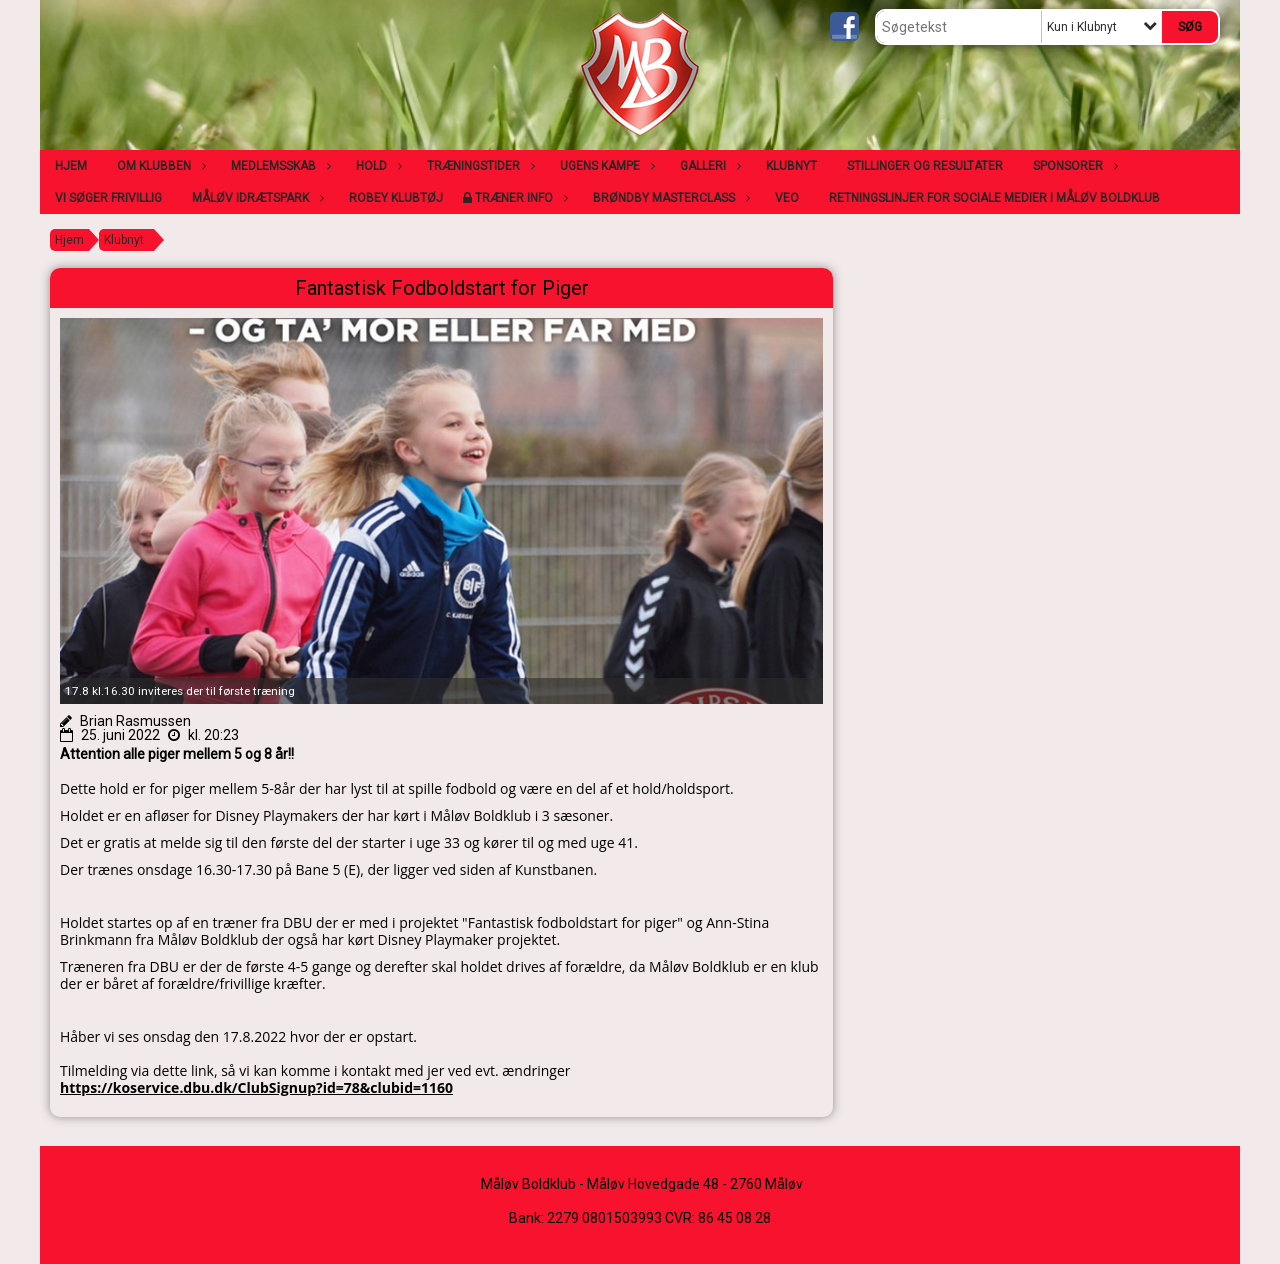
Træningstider (478, 166)
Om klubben (159, 166)
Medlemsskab (278, 166)
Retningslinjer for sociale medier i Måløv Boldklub (994, 198)
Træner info (519, 198)
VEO (787, 198)
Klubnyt (791, 166)
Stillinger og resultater (925, 166)
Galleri (708, 166)
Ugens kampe (605, 166)
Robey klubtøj (396, 198)
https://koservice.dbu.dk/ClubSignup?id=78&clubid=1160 (256, 1087)
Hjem (71, 166)
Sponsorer (1073, 166)
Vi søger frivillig (108, 198)
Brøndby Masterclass (669, 198)
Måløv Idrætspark (255, 198)
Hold (376, 166)
